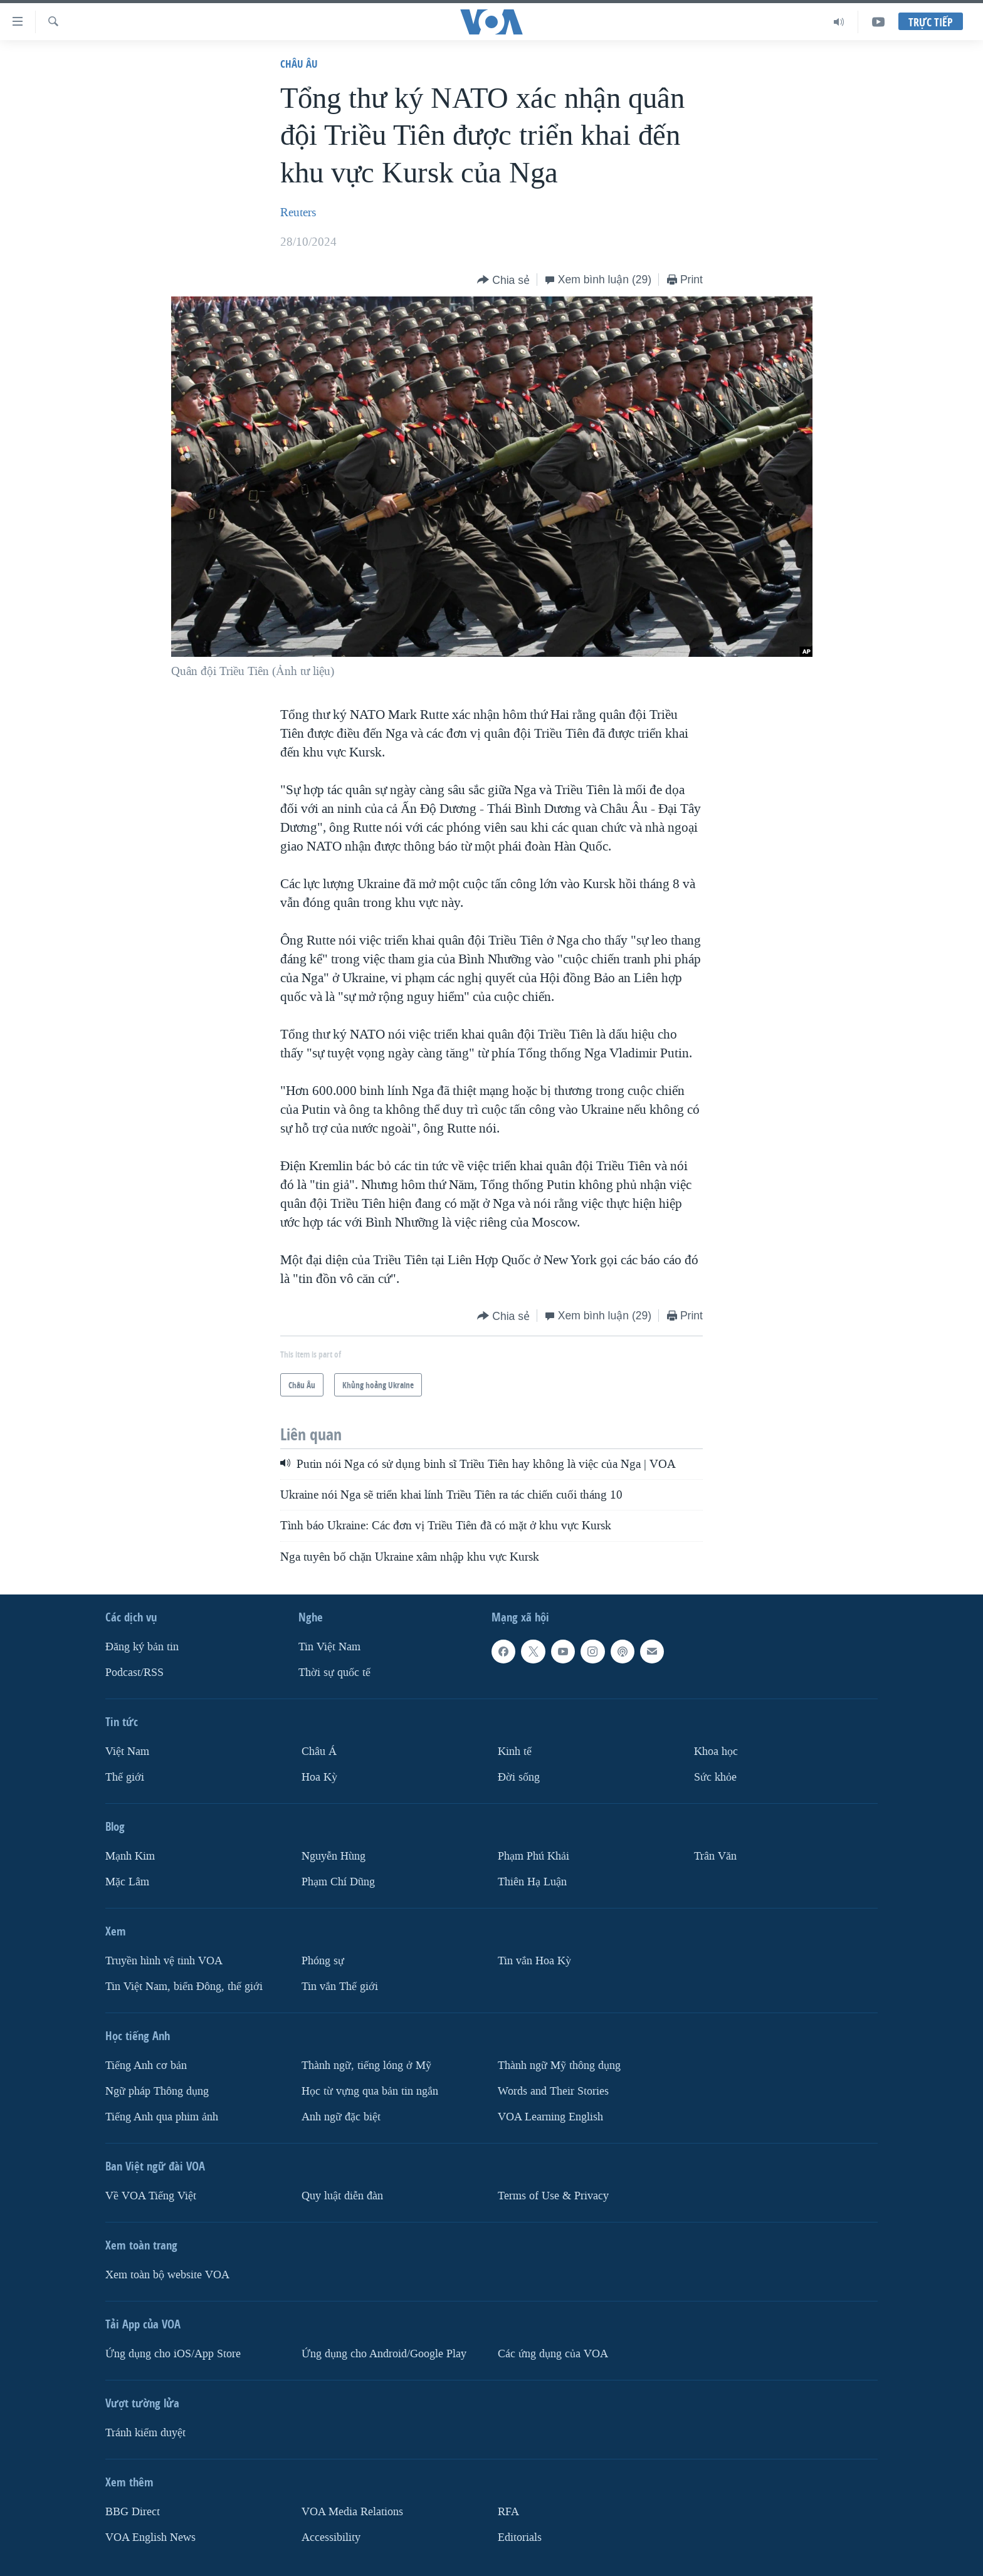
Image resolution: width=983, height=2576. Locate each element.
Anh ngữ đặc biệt (341, 2117)
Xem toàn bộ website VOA (167, 2275)
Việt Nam (127, 1751)
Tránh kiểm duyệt (145, 2433)
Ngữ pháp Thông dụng (157, 2091)
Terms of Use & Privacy (553, 2196)
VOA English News (150, 2537)
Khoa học (716, 1751)
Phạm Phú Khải (533, 1856)
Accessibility (331, 2537)
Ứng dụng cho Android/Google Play (384, 2354)
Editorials (520, 2537)
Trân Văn (715, 1856)
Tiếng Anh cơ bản (146, 2065)
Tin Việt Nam (329, 1647)
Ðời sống (519, 1777)
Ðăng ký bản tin (142, 1647)
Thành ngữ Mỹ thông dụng (559, 2065)
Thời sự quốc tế (334, 1672)
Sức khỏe (715, 1777)
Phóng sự (323, 1961)
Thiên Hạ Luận (532, 1882)
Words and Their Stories (553, 2091)
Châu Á (319, 1751)
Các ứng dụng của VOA (553, 2354)
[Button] (503, 280)
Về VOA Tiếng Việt (150, 2196)
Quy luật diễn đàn (342, 2196)
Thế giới (124, 1777)
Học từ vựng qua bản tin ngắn (370, 2091)
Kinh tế (515, 1751)
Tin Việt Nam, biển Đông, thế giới (184, 1986)
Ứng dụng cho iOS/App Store (173, 2354)
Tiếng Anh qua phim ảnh (161, 2117)
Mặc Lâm (127, 1882)
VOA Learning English (550, 2117)
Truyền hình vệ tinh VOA (164, 1961)
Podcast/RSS (134, 1672)
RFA (508, 2512)
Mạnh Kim (130, 1856)
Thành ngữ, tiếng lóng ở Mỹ (366, 2065)
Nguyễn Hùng (333, 1856)
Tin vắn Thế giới (340, 1986)
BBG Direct (132, 2512)
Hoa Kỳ (319, 1777)
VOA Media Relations (352, 2512)
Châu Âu (299, 63)
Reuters (298, 212)
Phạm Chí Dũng (338, 1882)
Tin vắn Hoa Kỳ (534, 1961)
